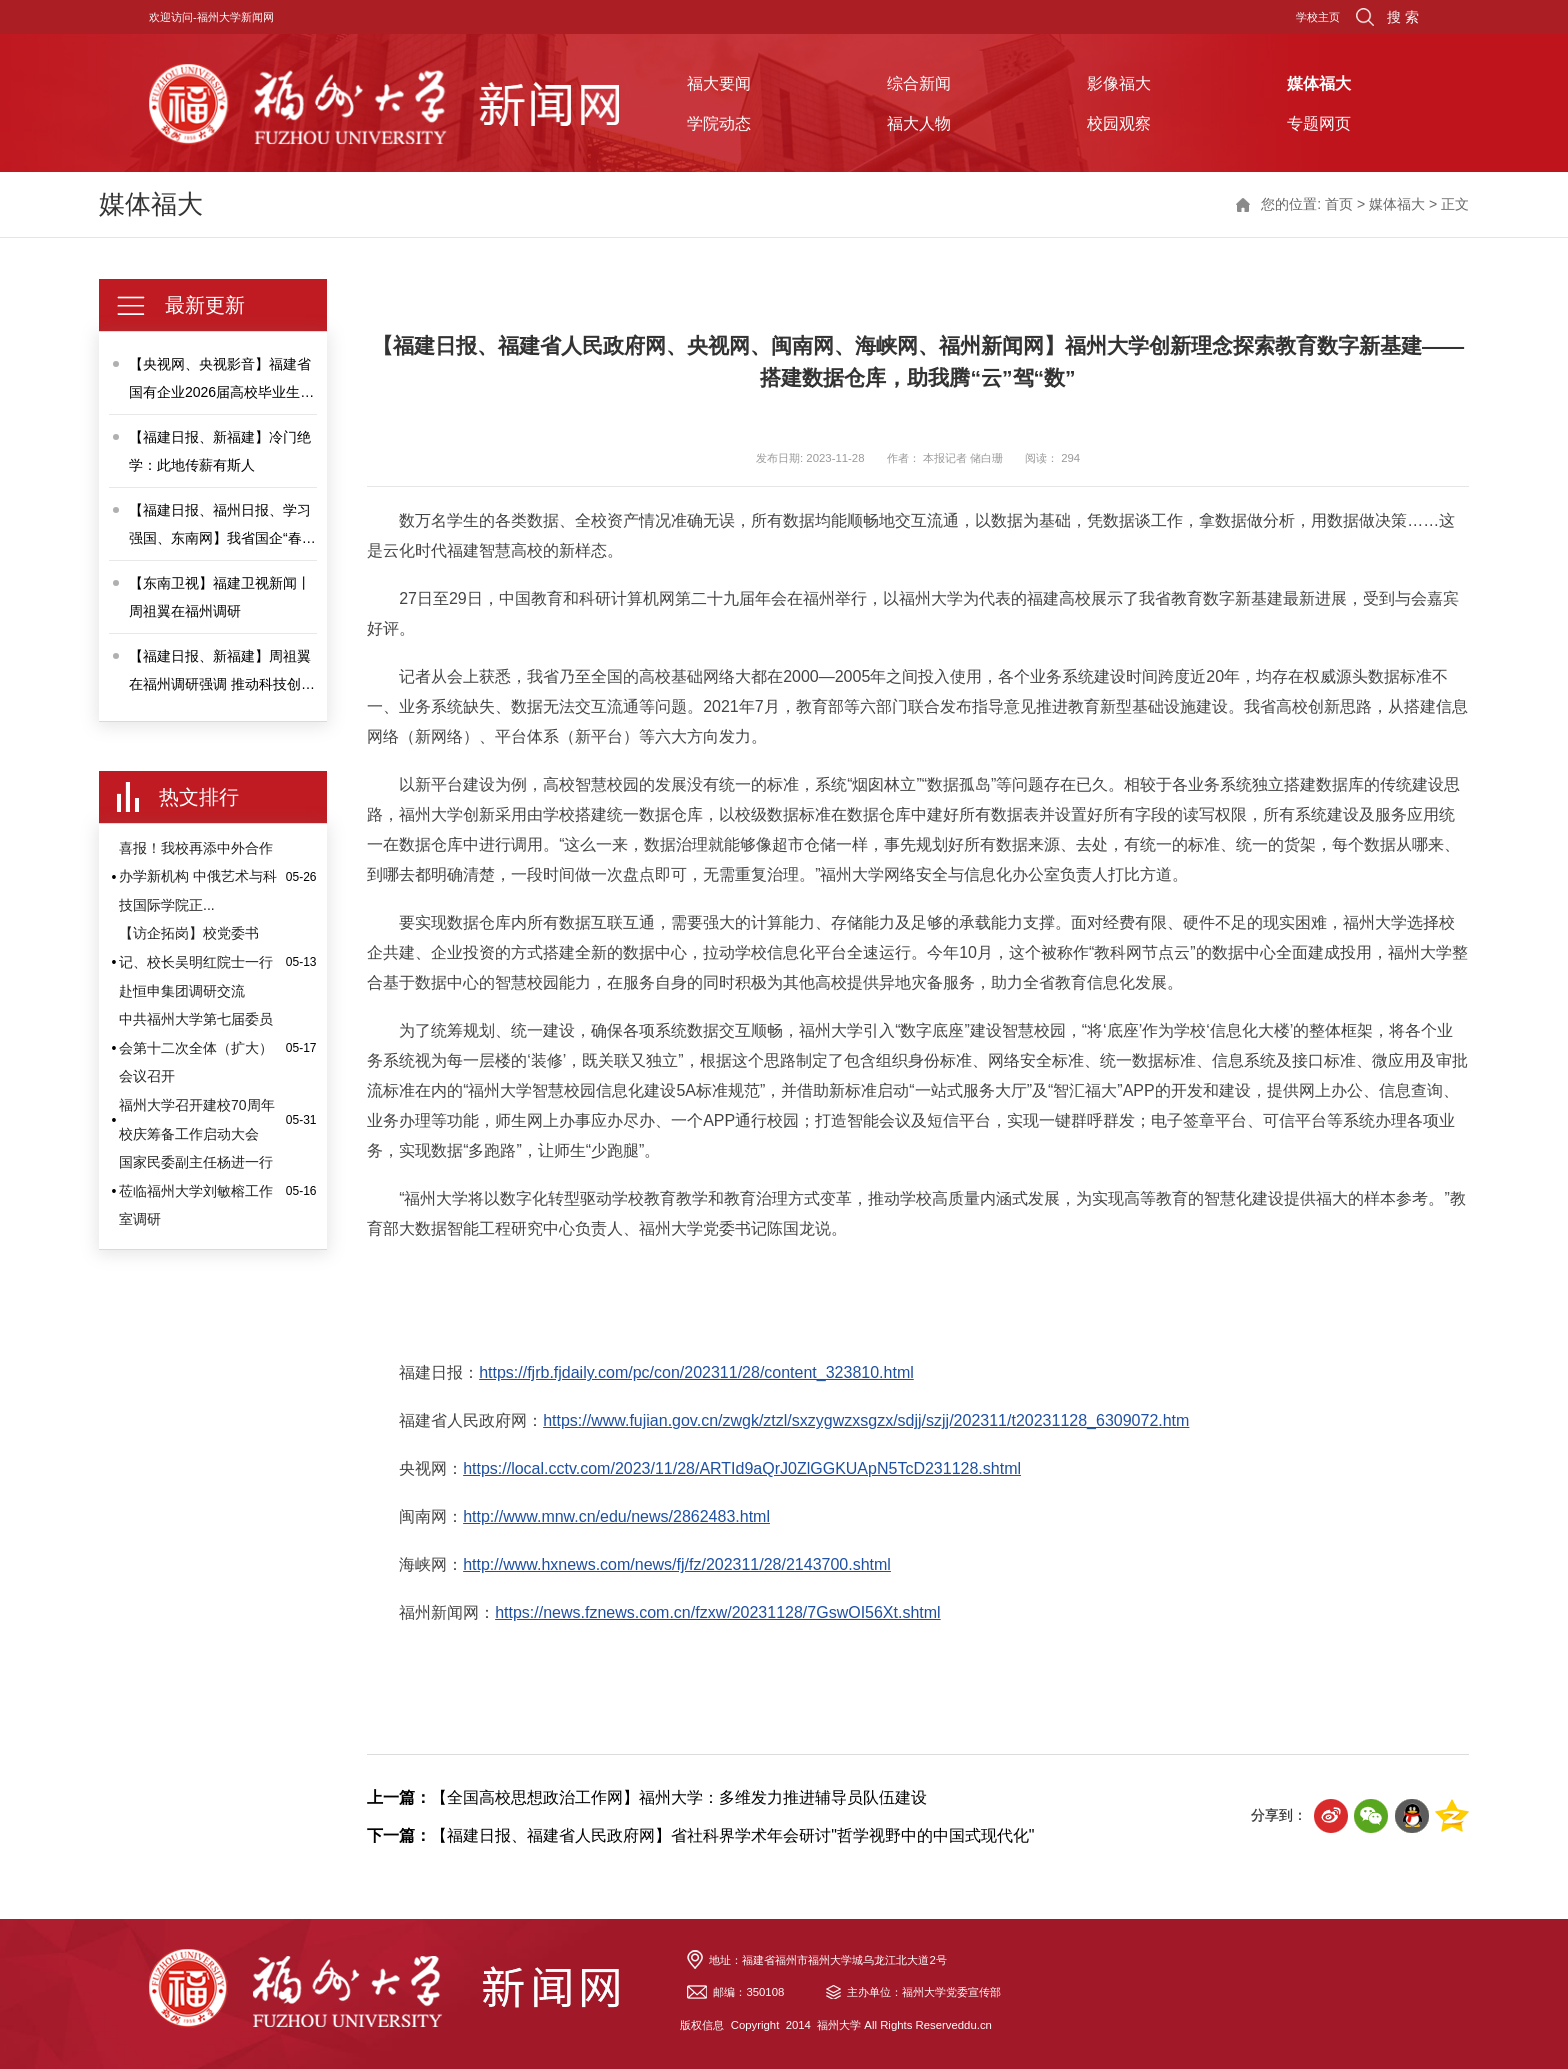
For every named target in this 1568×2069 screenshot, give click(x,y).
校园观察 (1119, 123)
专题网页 (1319, 123)
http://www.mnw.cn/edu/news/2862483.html (616, 1516)
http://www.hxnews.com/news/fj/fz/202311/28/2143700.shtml (677, 1564)
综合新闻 (919, 83)
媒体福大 (1319, 83)
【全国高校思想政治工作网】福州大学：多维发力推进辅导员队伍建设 (647, 1797)
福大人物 (919, 123)
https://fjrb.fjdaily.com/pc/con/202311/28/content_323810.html (696, 1372)
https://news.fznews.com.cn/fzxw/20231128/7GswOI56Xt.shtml (718, 1612)
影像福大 (1119, 83)
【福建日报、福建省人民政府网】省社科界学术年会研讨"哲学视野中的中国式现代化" (700, 1835)
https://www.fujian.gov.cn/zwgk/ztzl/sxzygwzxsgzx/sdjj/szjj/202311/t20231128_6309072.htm (866, 1420)
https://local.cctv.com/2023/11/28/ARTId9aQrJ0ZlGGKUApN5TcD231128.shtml (742, 1468)
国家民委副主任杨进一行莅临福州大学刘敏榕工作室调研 (196, 1190)
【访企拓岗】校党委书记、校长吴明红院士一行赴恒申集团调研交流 (196, 961)
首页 (1339, 204)
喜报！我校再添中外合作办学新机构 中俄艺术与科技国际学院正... (198, 876)
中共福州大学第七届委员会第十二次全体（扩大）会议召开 (196, 1047)
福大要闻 (719, 83)
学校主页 (1318, 17)
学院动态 (719, 123)
